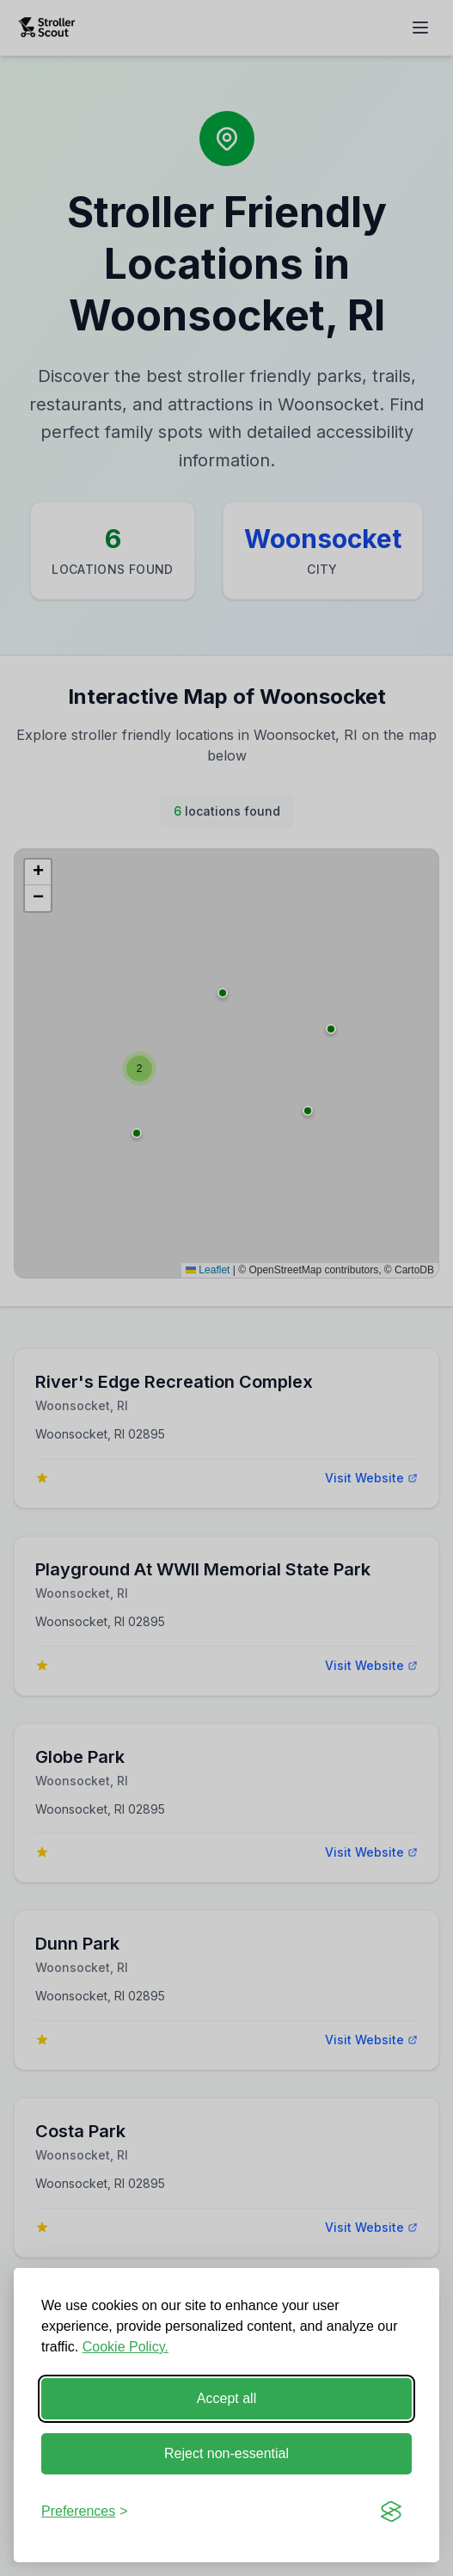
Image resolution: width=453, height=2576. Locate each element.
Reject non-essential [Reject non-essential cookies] (226, 2453)
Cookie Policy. (125, 2346)
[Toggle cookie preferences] (84, 2511)
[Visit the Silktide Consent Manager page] (391, 2511)
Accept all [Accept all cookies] (226, 2398)
